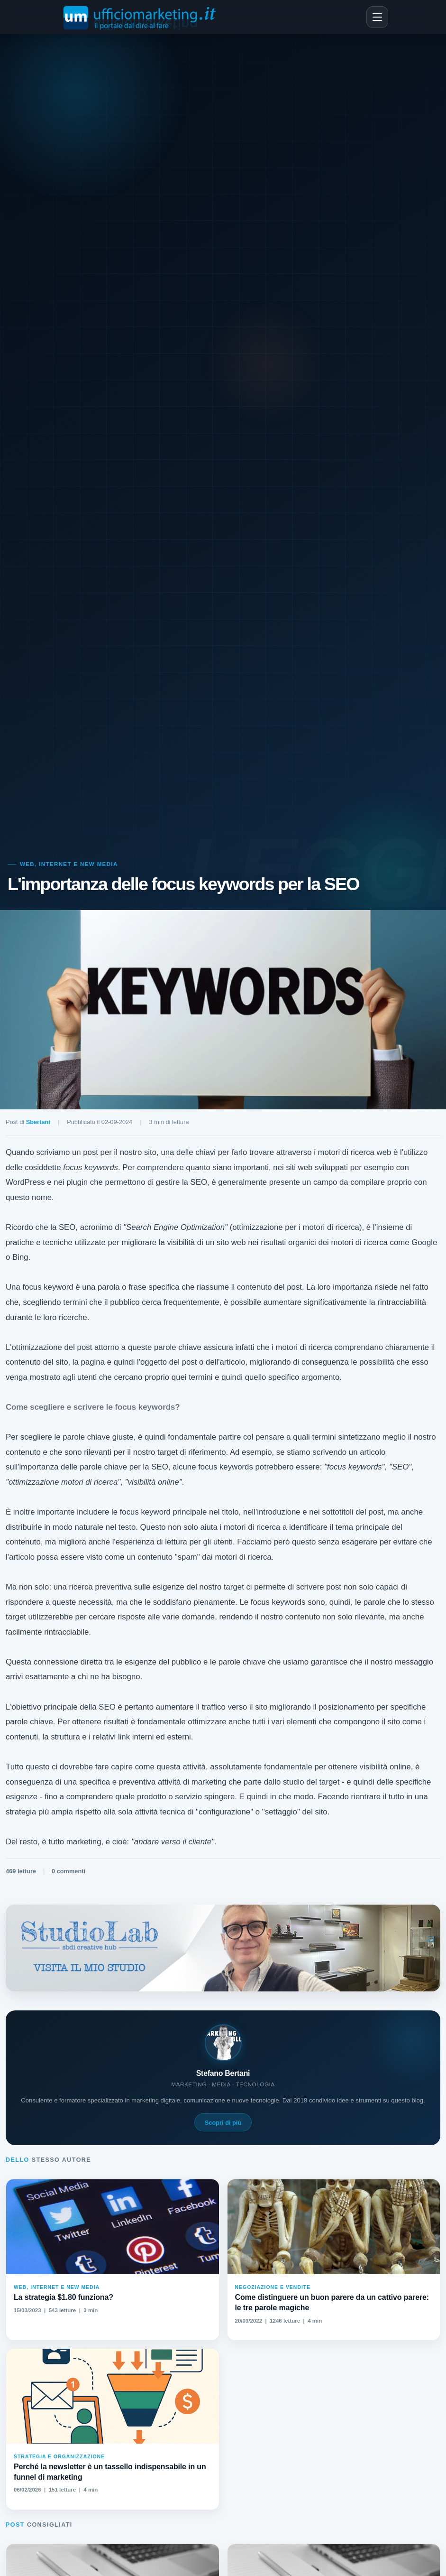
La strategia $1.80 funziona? (63, 2297)
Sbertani (38, 1121)
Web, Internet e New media (69, 864)
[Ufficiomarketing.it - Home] (141, 17)
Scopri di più (223, 2122)
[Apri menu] (377, 17)
